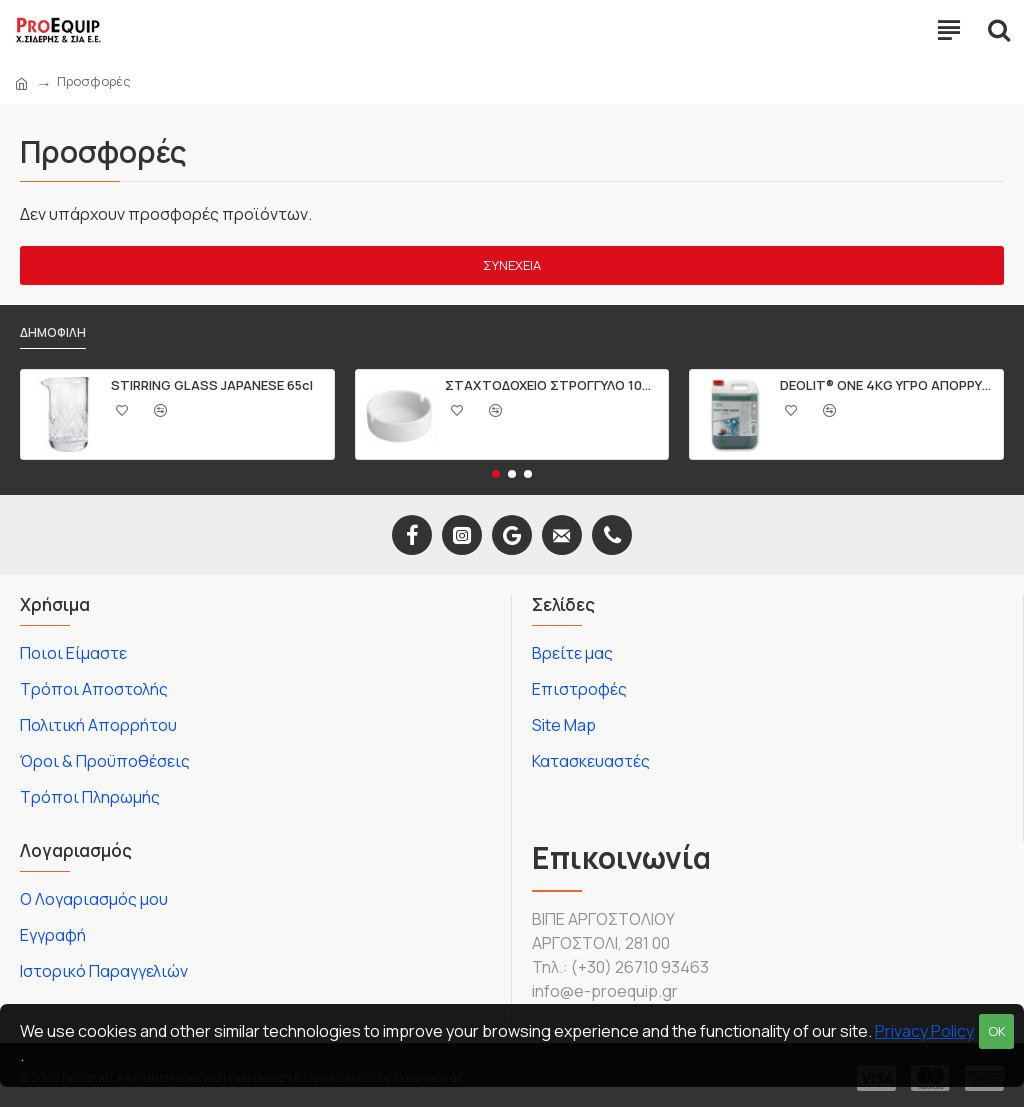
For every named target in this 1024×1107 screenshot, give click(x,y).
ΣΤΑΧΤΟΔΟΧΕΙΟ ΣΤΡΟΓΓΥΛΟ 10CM (553, 385)
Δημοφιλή (53, 333)
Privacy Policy (924, 1031)
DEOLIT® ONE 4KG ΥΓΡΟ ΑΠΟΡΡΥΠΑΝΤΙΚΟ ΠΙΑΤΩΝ (888, 385)
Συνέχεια (512, 265)
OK (997, 1031)
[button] (496, 474)
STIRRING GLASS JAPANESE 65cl (212, 385)
